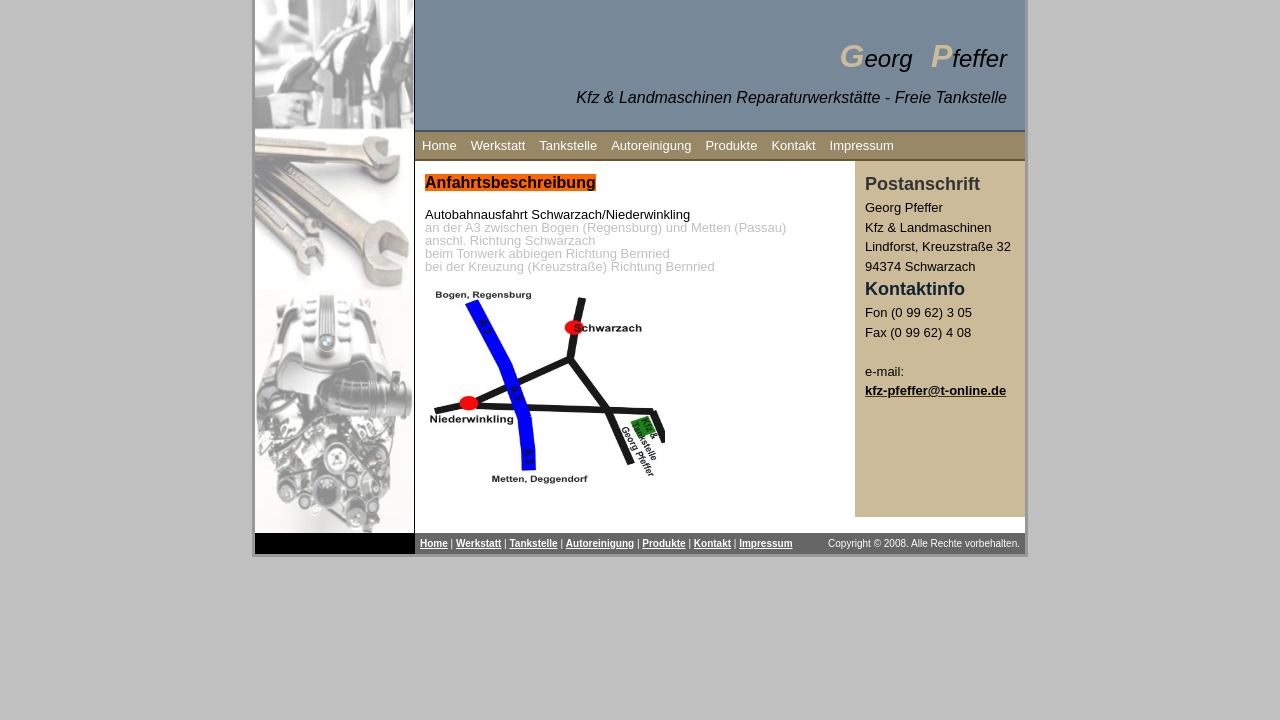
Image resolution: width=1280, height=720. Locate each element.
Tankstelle (568, 145)
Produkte (731, 145)
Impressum (862, 145)
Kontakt (793, 145)
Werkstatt (498, 145)
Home (439, 145)
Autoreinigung (651, 145)
